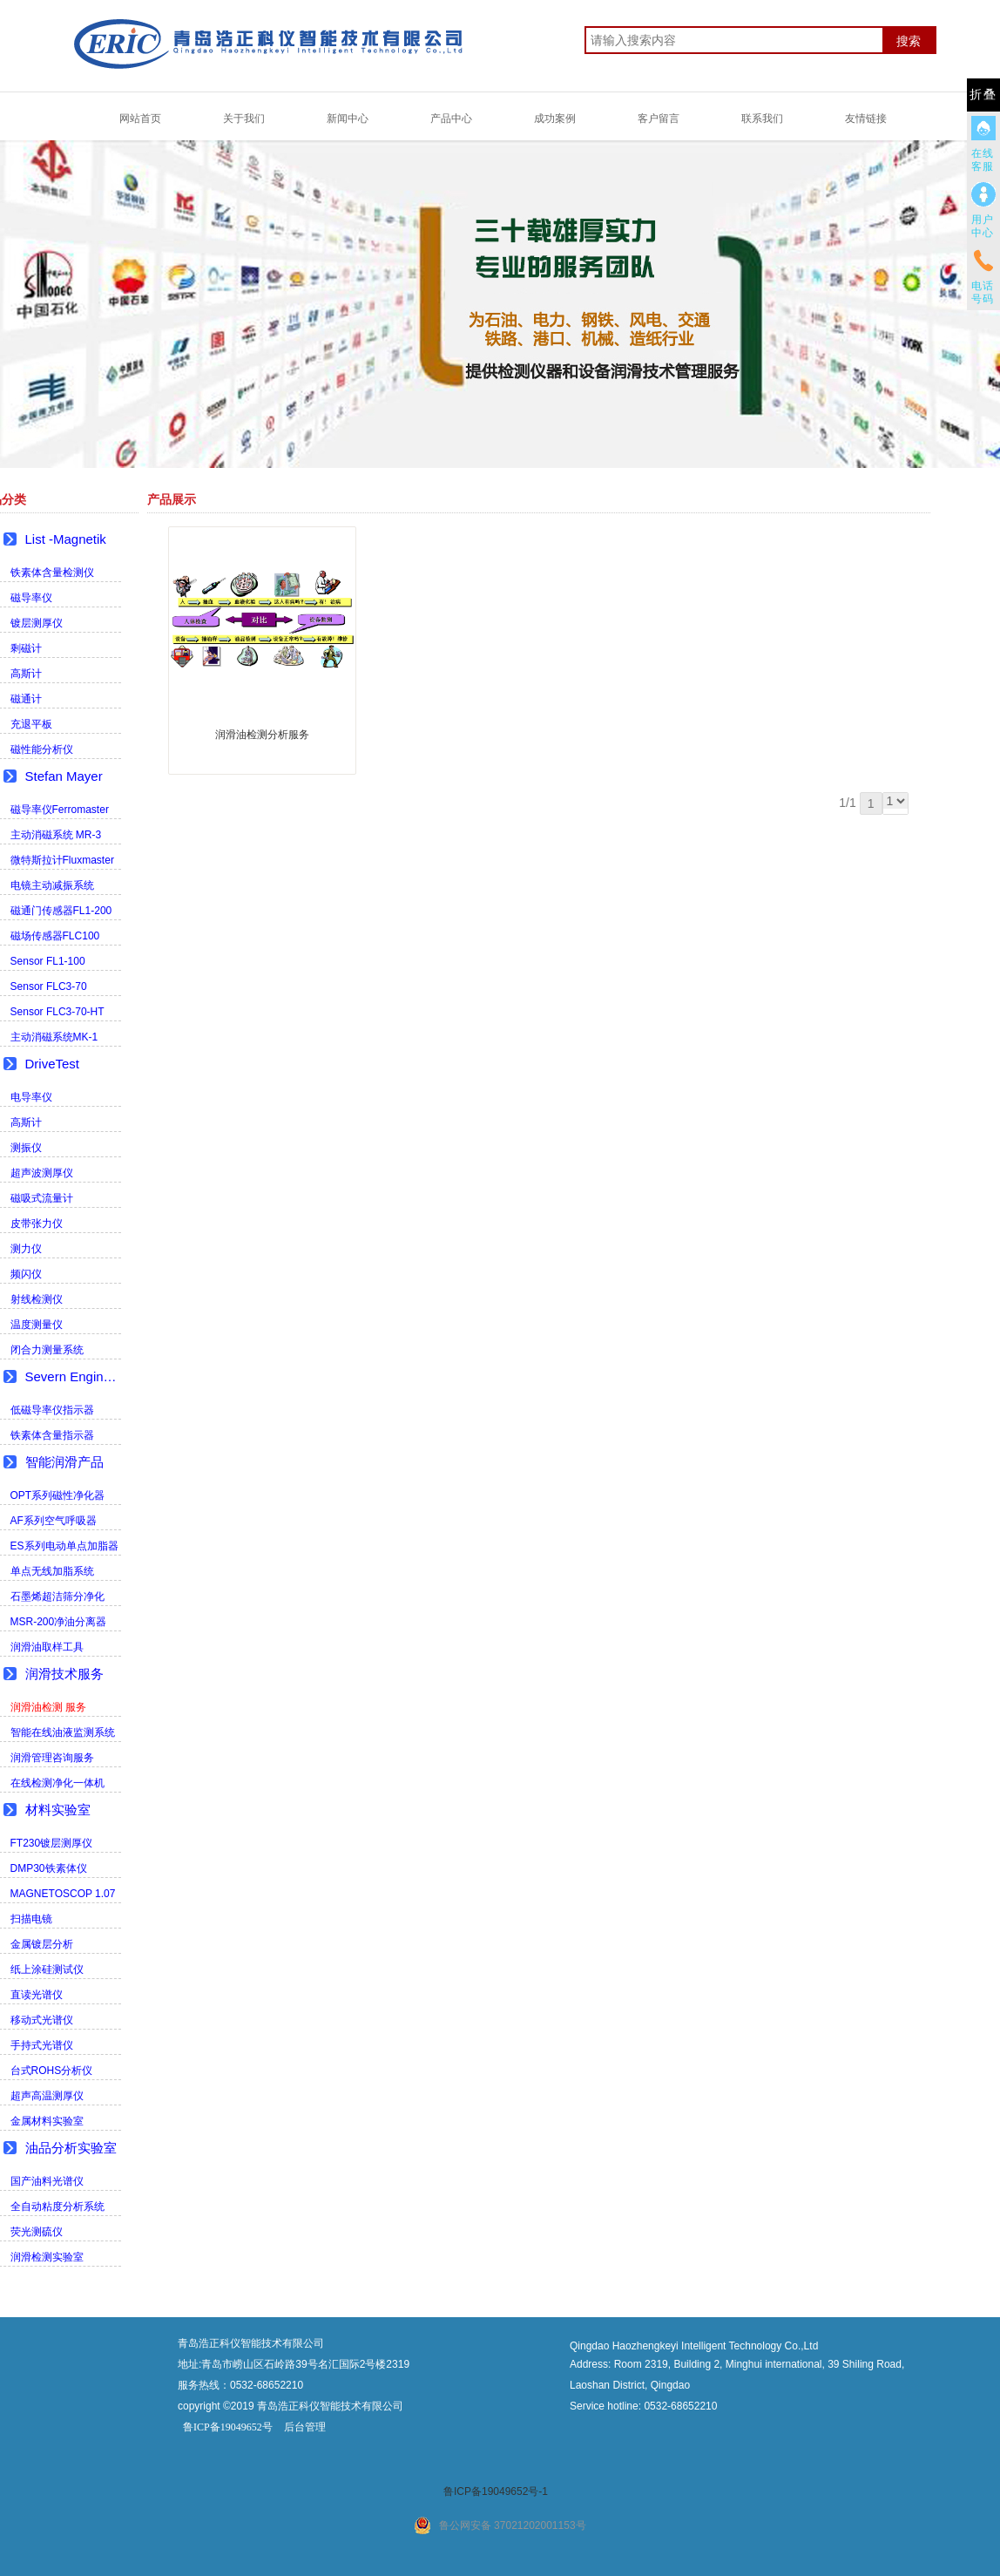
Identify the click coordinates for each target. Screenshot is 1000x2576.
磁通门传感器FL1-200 (61, 911)
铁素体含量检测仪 (52, 572)
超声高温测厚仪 (47, 2096)
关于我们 (244, 118)
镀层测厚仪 (36, 623)
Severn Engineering (73, 1376)
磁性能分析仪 (41, 749)
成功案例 (555, 118)
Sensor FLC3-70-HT (57, 1012)
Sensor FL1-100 (47, 961)
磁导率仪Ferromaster (59, 809)
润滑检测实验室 (47, 2257)
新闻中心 (347, 118)
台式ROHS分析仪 (51, 2070)
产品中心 (451, 118)
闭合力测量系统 (47, 1350)
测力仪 (26, 1249)
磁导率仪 (31, 598)
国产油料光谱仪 (47, 2181)
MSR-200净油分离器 (58, 1622)
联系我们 (762, 118)
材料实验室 (58, 1809)
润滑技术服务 (64, 1673)
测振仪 (26, 1148)
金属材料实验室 (47, 2121)
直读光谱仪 (36, 1995)
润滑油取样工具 (47, 1647)
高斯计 (26, 674)
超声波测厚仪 (41, 1173)
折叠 (983, 94)
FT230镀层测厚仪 (51, 1843)
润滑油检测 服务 (48, 1707)
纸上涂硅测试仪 (47, 1969)
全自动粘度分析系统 (57, 2206)
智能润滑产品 (64, 1461)
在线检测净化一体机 (57, 1783)
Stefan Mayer (64, 776)
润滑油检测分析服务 (262, 735)
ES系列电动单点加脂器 (64, 1546)
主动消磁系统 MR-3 (56, 835)
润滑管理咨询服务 (52, 1758)
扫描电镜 (31, 1919)
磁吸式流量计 (41, 1198)
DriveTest (52, 1063)
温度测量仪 (36, 1325)
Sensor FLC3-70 (48, 986)
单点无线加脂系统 (52, 1571)
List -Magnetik (65, 539)
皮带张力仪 (36, 1223)
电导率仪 (31, 1097)
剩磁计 (26, 648)
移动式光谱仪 (41, 2020)
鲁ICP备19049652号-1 (495, 2491)
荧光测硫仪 (36, 2232)
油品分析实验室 (71, 2147)
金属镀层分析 (41, 1944)
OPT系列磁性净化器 (57, 1495)
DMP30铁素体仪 (48, 1868)
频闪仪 (26, 1274)
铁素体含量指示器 (52, 1435)
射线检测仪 (36, 1299)
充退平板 (31, 724)
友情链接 (866, 118)
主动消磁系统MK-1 (54, 1037)
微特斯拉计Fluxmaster (62, 860)
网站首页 (140, 118)
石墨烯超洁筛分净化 (57, 1596)
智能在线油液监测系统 (62, 1732)
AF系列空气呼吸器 (53, 1521)
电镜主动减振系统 (52, 885)
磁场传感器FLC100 (55, 936)
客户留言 (658, 118)
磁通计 (26, 699)
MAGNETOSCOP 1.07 (63, 1894)
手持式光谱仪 (41, 2045)
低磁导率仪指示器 (52, 1410)
